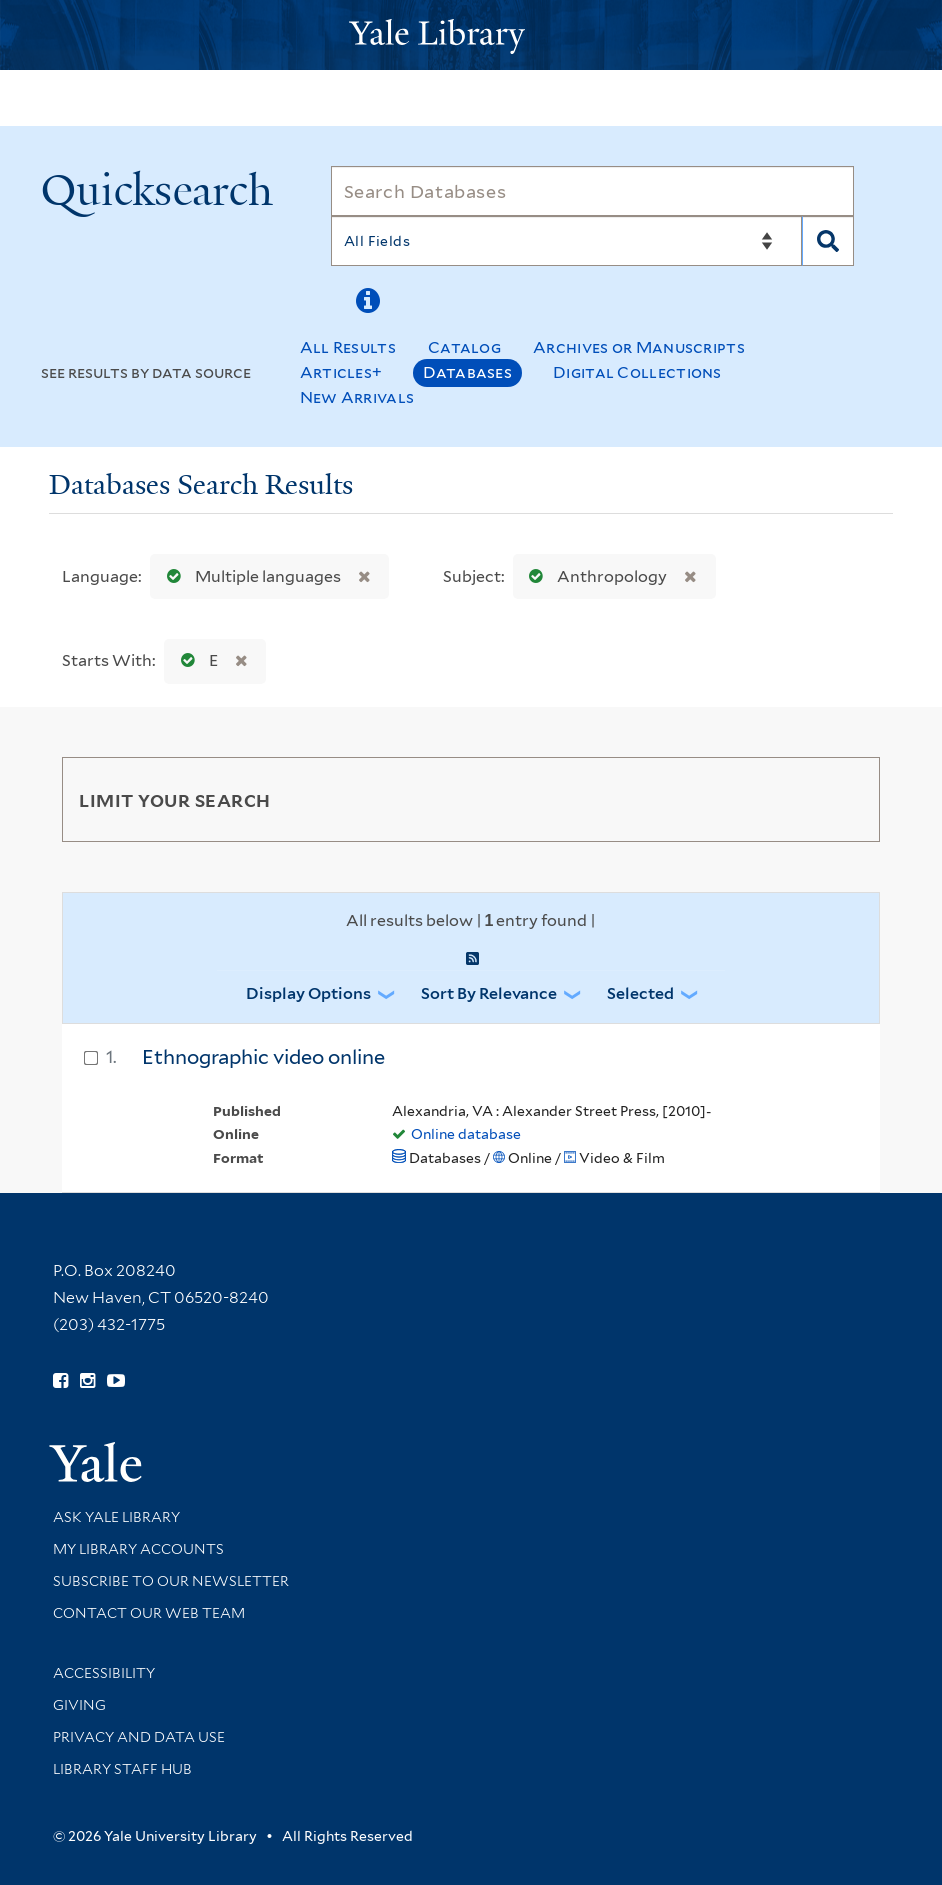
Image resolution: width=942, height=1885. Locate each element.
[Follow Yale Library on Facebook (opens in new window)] (60, 1381)
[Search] (592, 191)
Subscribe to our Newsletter (171, 1581)
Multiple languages (249, 576)
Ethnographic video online (263, 1057)
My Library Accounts (138, 1549)
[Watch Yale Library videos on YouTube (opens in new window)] (116, 1381)
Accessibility (104, 1673)
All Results (348, 347)
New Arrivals (357, 397)
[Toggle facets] (841, 799)
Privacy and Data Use (139, 1737)
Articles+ (341, 372)
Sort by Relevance (489, 993)
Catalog (464, 347)
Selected (640, 993)
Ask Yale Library (116, 1517)
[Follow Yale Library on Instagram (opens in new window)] (87, 1381)
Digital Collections (637, 372)
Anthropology (593, 576)
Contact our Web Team (149, 1613)
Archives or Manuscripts (639, 347)
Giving (79, 1705)
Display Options (308, 993)
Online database (466, 1134)
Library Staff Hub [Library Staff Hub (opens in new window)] (122, 1769)
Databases (467, 372)
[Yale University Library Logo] (471, 34)
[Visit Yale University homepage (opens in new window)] (95, 1455)
